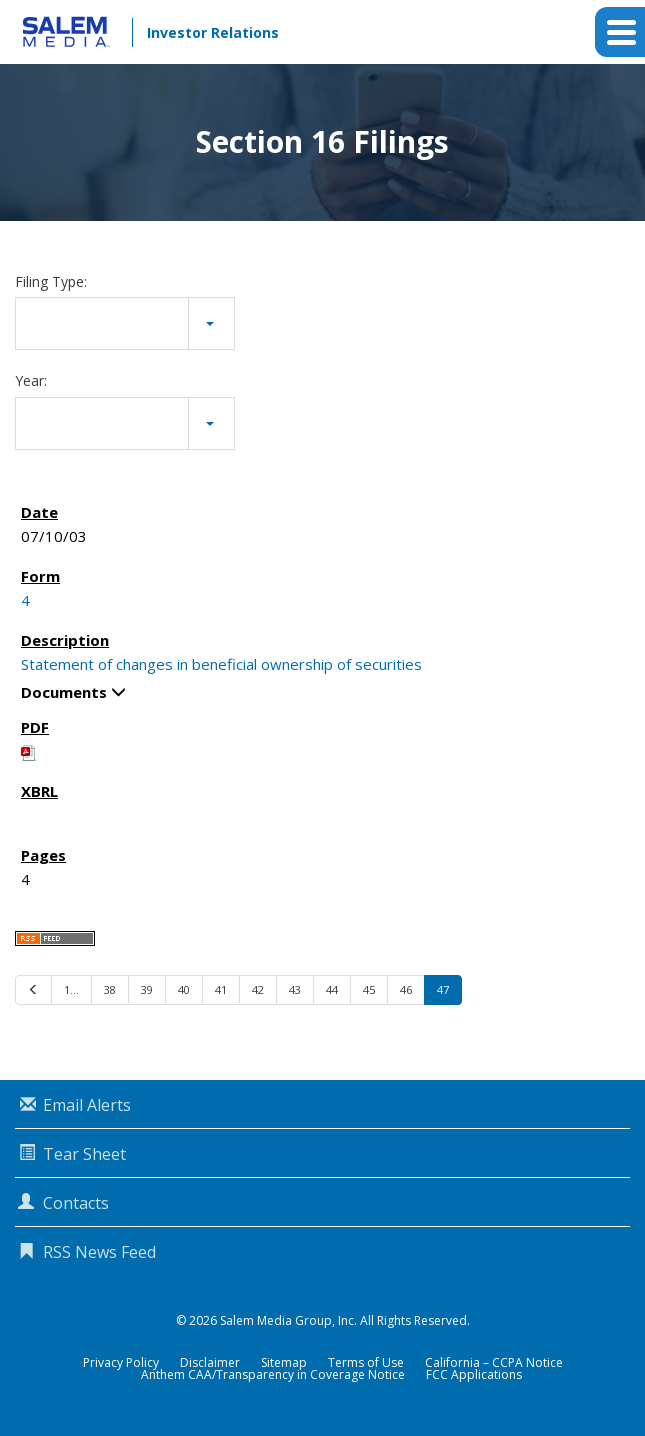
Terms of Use (366, 1363)
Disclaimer (210, 1363)
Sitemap (284, 1363)
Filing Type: (51, 281)
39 (147, 989)
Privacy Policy (121, 1363)
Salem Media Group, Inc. (288, 1320)
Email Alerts (87, 1105)
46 (406, 989)
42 (258, 989)
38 (110, 989)
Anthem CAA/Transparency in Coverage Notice (273, 1375)
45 (369, 989)
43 (295, 989)
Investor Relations (213, 32)
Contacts (76, 1203)
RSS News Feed (99, 1252)
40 (184, 989)
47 (443, 989)
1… (71, 989)
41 (221, 989)
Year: (31, 380)
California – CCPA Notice (494, 1363)
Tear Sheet (84, 1154)
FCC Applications (474, 1375)
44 (332, 989)
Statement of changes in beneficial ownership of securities (221, 664)
